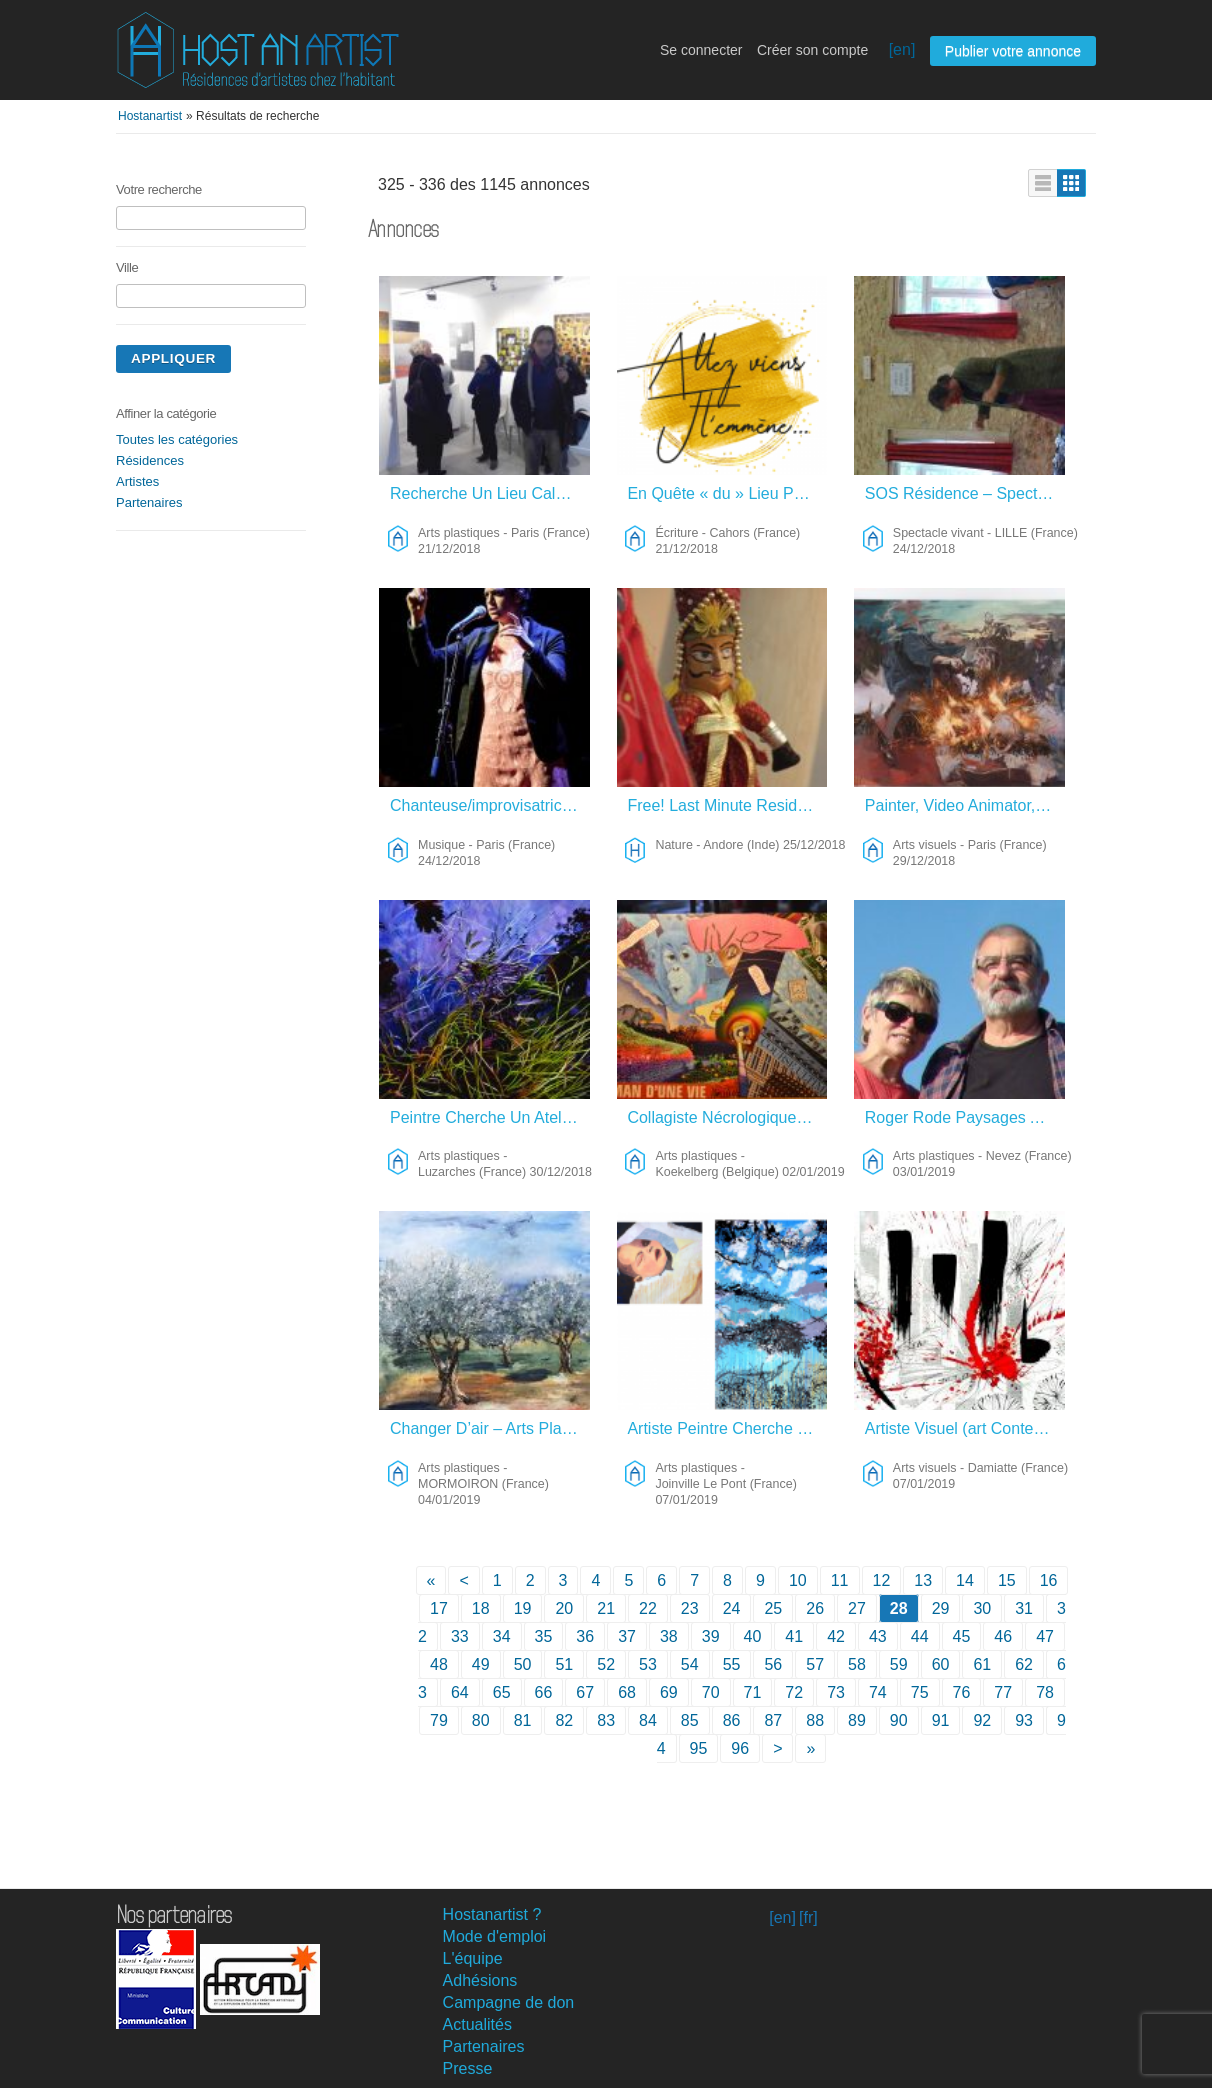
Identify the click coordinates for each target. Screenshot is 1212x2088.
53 (648, 1664)
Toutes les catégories (177, 439)
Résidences (150, 460)
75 (920, 1692)
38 (669, 1636)
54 (690, 1664)
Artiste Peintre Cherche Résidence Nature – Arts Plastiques (727, 1428)
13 (923, 1580)
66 (544, 1692)
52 (606, 1664)
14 (965, 1580)
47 (1045, 1636)
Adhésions (480, 1980)
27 (857, 1608)
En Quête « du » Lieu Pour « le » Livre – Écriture (727, 493)
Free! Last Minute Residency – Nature (727, 805)
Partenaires (149, 502)
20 (564, 1608)
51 (564, 1664)
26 (815, 1608)
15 (1007, 1580)
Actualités (477, 2024)
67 (585, 1692)
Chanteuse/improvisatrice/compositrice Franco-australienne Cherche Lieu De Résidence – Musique (490, 805)
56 (773, 1664)
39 (711, 1636)
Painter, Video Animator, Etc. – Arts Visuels (965, 805)
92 (982, 1720)
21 (606, 1608)
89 (857, 1720)
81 (523, 1720)
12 (882, 1580)
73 (836, 1692)
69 (669, 1692)
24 (732, 1608)
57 (815, 1664)
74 (878, 1692)
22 (648, 1608)
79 (439, 1720)
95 (699, 1748)
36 (585, 1636)
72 (794, 1692)
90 (899, 1720)
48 (439, 1664)
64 (460, 1692)
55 (732, 1664)
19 (523, 1608)
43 (878, 1636)
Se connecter (701, 50)
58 (857, 1664)
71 (753, 1692)
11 (840, 1580)
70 (711, 1692)
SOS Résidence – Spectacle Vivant (965, 493)
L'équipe (473, 1958)
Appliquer (173, 358)
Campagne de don (509, 2002)
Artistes (137, 481)
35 (544, 1636)
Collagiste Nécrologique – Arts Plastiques (727, 1117)
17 (439, 1608)
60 (941, 1664)
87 (773, 1720)
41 (794, 1636)
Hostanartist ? (492, 1914)
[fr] (808, 1917)
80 (481, 1720)
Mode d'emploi (495, 1936)
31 (1024, 1608)
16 (1049, 1580)
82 (564, 1720)
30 (982, 1608)
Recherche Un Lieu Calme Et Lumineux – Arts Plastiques (490, 493)
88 (815, 1720)
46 (1003, 1636)
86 (732, 1720)
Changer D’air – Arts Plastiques (490, 1428)
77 (1003, 1692)
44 (920, 1636)
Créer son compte (812, 50)
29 (941, 1608)
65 (502, 1692)
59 (899, 1664)
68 (627, 1692)
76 (962, 1692)
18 (481, 1608)
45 (962, 1636)
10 (798, 1580)
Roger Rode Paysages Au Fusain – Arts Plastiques (965, 1117)
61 (982, 1664)
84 (648, 1720)
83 (606, 1720)
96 (740, 1748)
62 (1024, 1664)
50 (523, 1664)
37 (627, 1636)
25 (773, 1608)
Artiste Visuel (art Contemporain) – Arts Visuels (965, 1428)
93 (1024, 1720)
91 (941, 1720)
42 (836, 1636)
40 (753, 1636)
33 (460, 1636)
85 (690, 1720)
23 (690, 1608)
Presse (468, 2068)
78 (1045, 1692)
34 (502, 1636)
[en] (902, 49)
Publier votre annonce (1013, 51)
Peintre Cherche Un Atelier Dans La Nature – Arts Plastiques (490, 1117)
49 (481, 1664)
